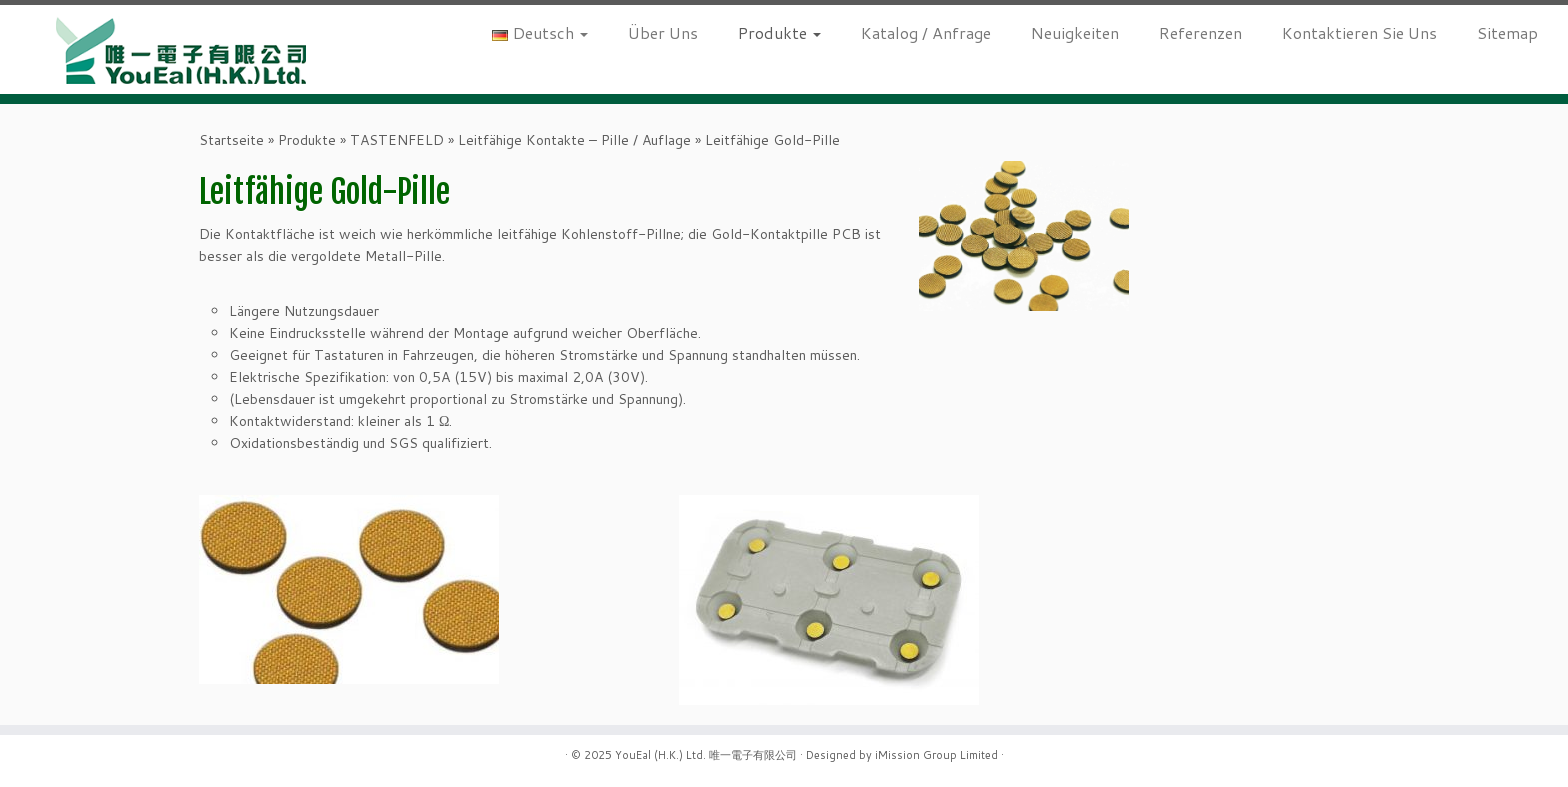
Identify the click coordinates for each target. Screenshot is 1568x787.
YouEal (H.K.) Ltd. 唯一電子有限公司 (706, 755)
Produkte (779, 32)
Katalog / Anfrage (926, 32)
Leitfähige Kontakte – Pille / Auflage (574, 140)
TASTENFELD (397, 140)
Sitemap (1507, 32)
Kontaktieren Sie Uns (1359, 32)
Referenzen (1200, 32)
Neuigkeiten (1075, 32)
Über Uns (663, 32)
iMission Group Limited (936, 755)
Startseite (231, 140)
